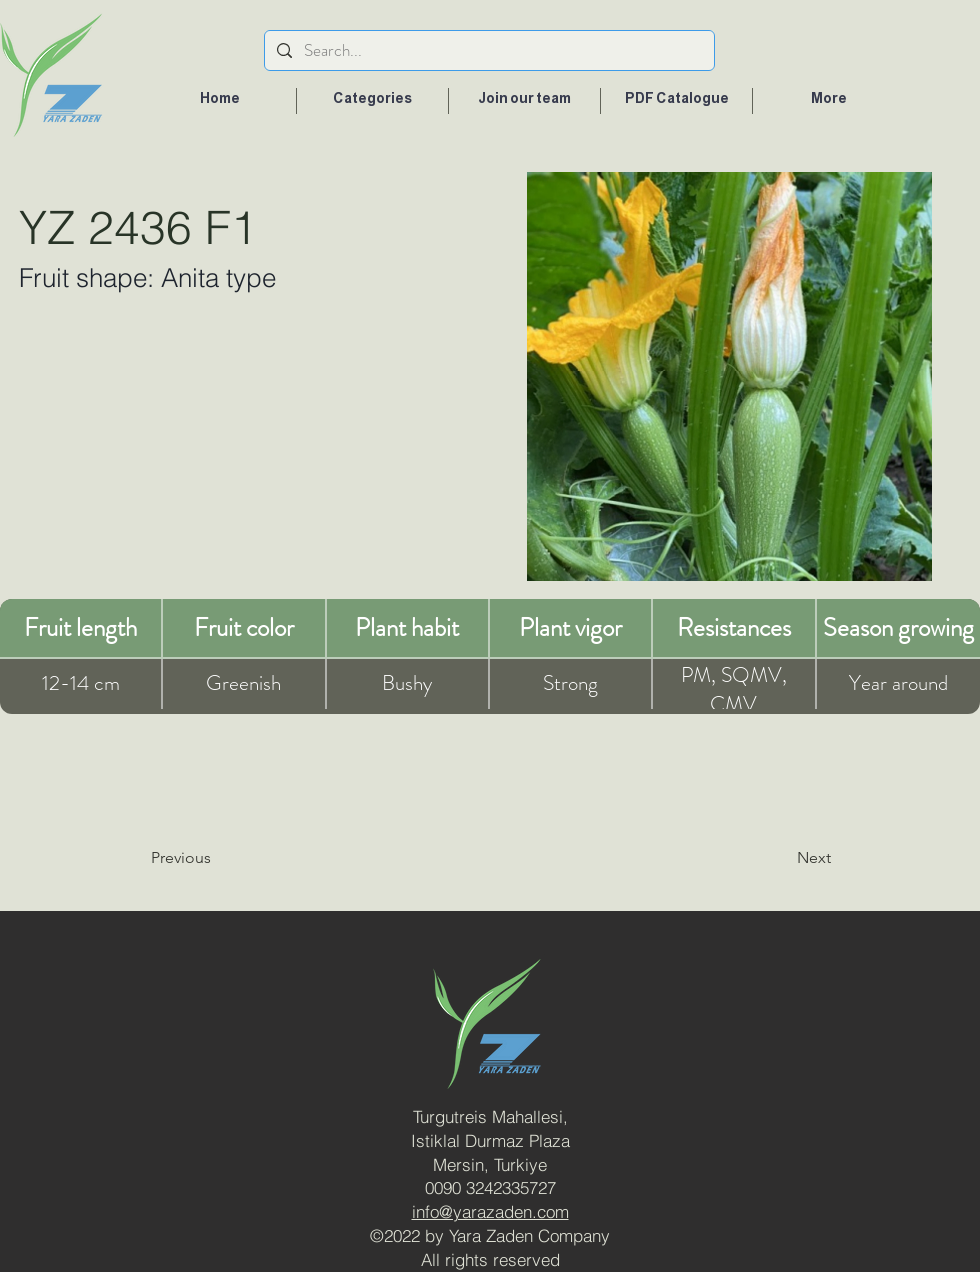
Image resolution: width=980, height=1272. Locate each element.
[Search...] (488, 51)
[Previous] (232, 858)
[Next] (763, 858)
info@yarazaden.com (490, 1211)
